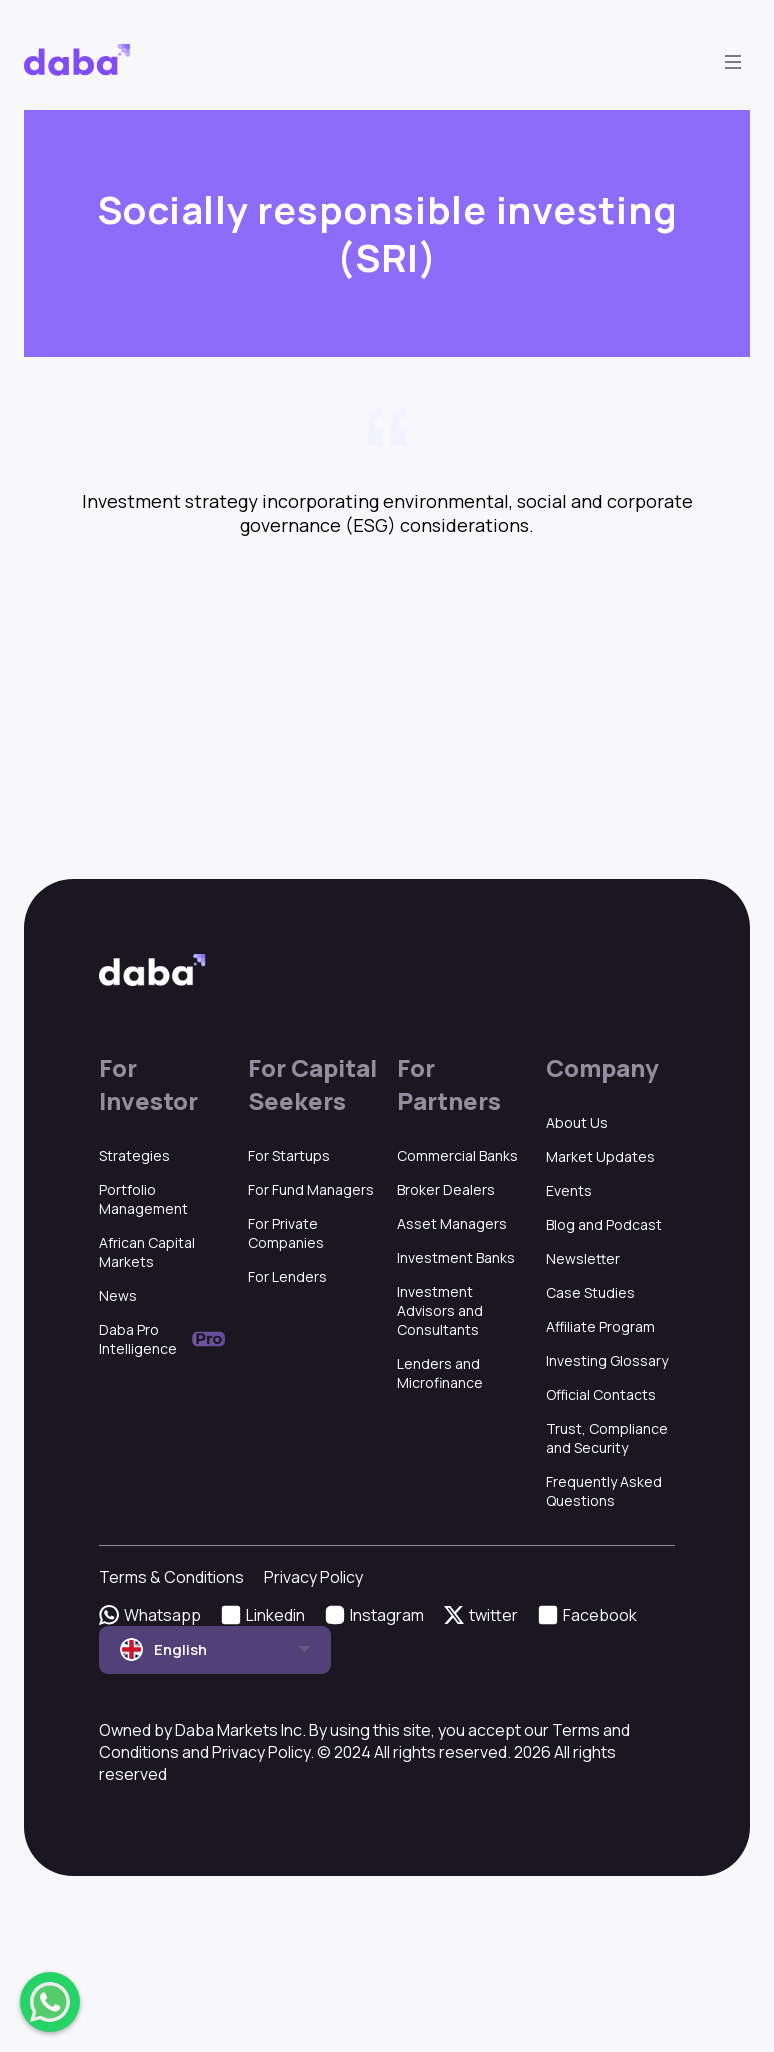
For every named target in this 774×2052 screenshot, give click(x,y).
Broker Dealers (446, 1189)
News (118, 1295)
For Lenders (287, 1276)
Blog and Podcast (604, 1224)
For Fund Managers (311, 1189)
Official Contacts (601, 1394)
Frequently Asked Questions (604, 1491)
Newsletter (583, 1258)
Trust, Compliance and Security (607, 1438)
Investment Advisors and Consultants (440, 1310)
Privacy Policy (313, 1577)
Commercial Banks (457, 1155)
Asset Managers (452, 1223)
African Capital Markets (147, 1252)
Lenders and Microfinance (440, 1373)
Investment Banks (456, 1257)
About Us (577, 1122)
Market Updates (600, 1156)
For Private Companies (286, 1233)
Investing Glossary (607, 1360)
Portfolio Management (143, 1199)
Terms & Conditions (171, 1577)
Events (569, 1190)
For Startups (289, 1155)
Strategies (134, 1155)
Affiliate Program (600, 1326)
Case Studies (590, 1292)
